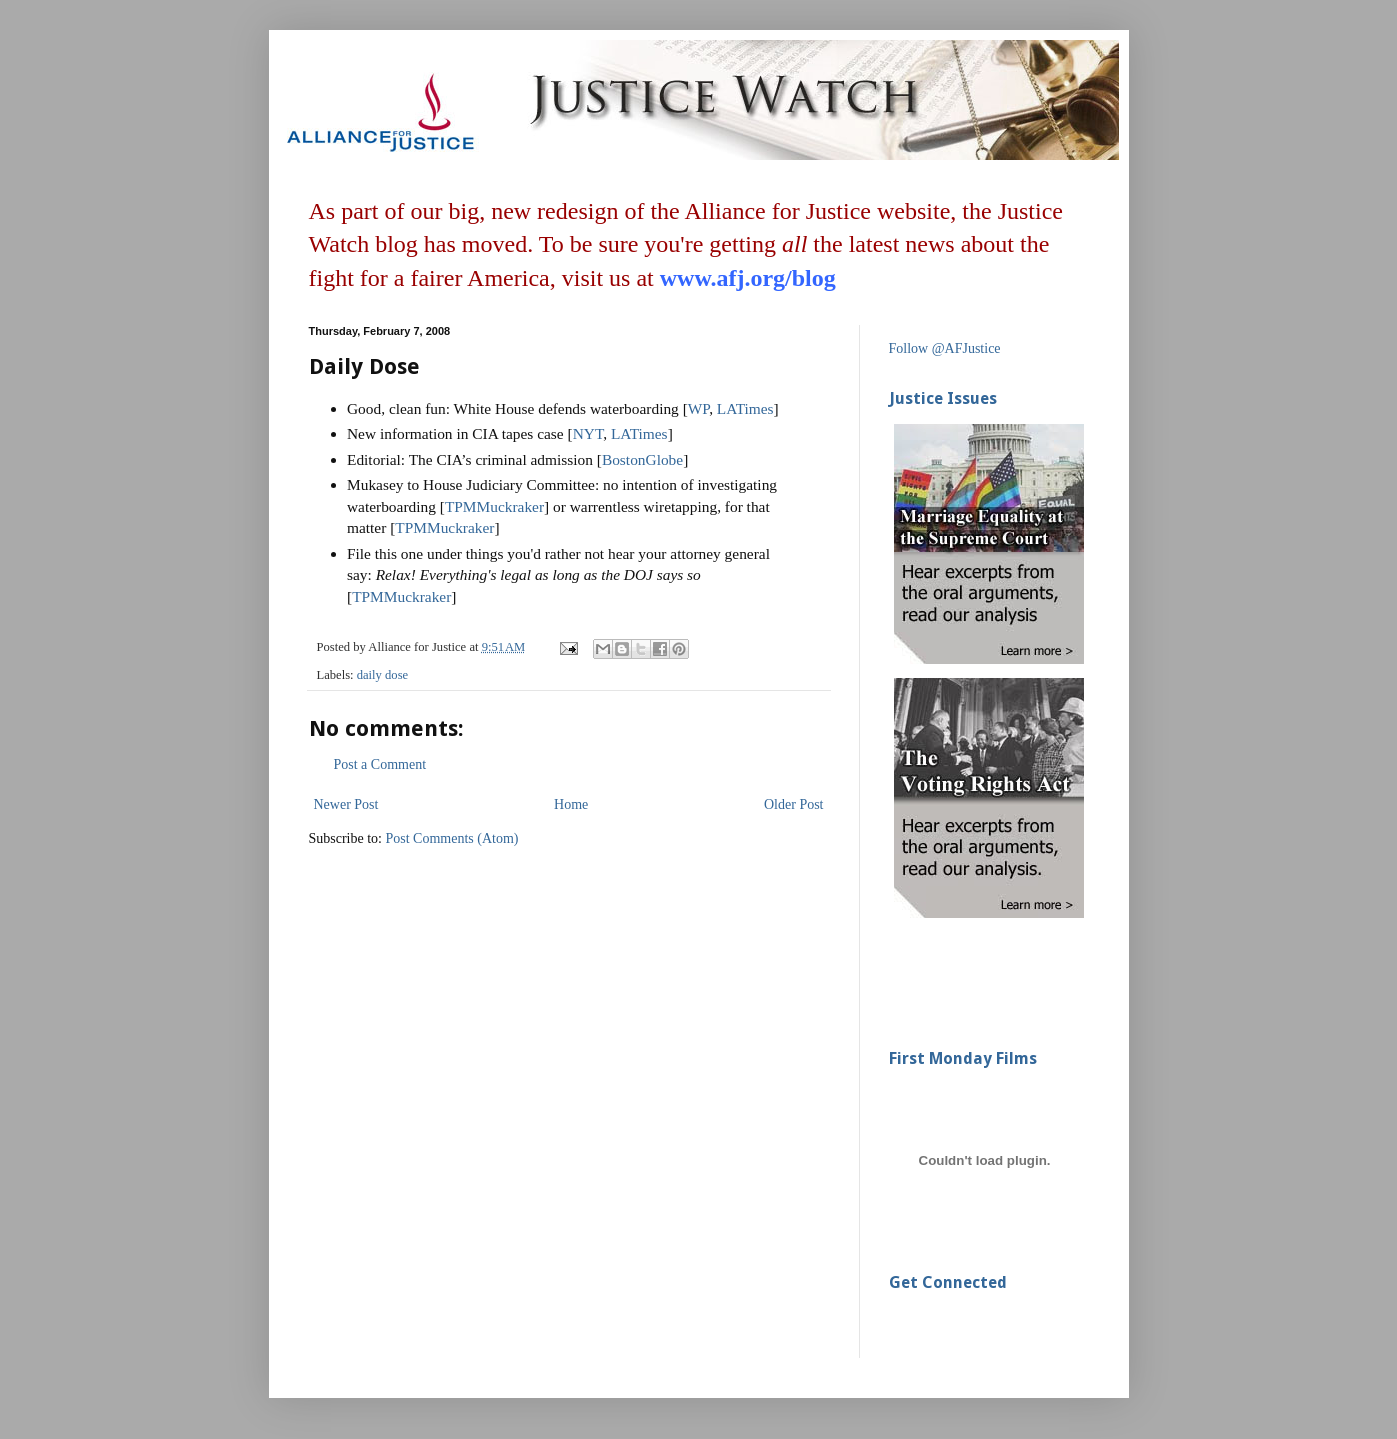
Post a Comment (380, 764)
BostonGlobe (642, 459)
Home (571, 804)
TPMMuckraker (494, 506)
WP (698, 408)
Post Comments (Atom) (452, 838)
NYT (588, 433)
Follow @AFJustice (945, 348)
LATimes (745, 408)
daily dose (382, 675)
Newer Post (346, 804)
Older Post (794, 804)
